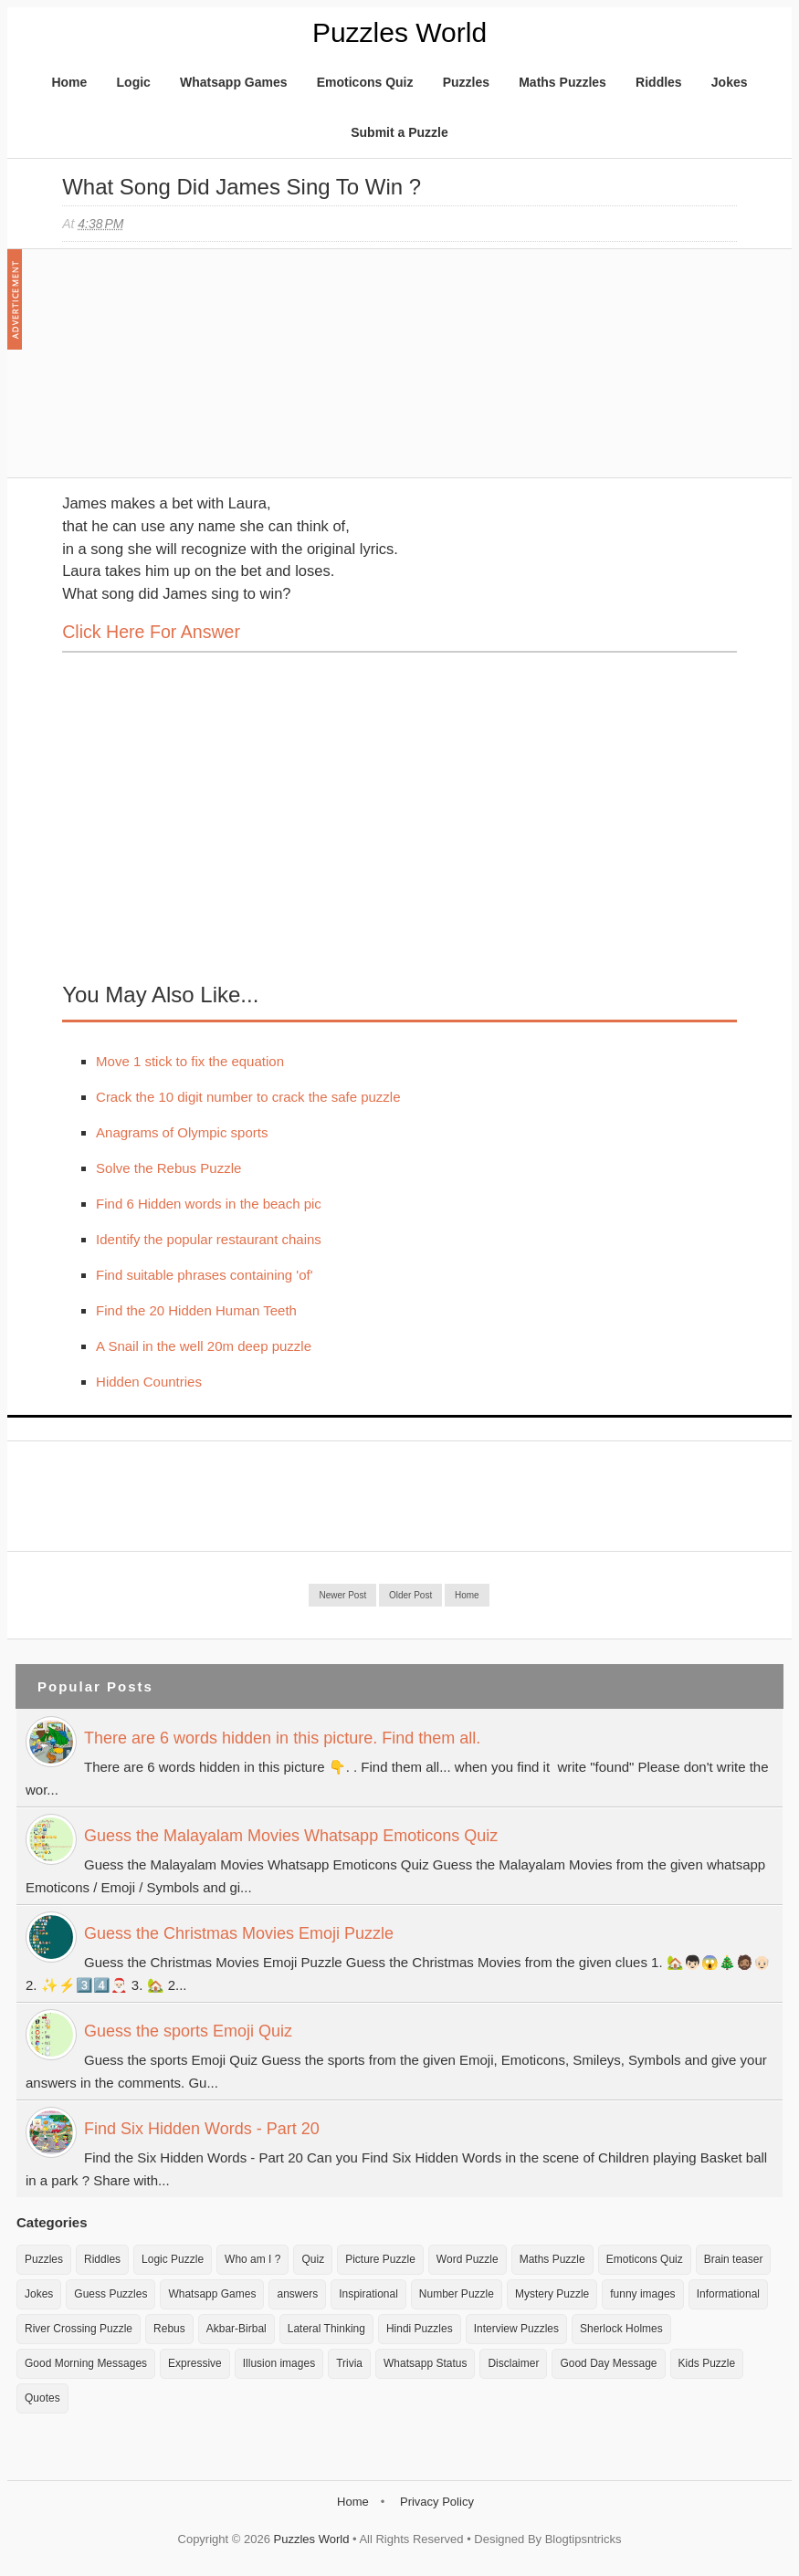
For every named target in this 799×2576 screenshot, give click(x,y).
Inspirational (368, 2294)
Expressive (195, 2363)
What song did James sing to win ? (241, 186)
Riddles (659, 82)
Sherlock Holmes (621, 2328)
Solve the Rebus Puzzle (168, 1168)
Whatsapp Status (425, 2363)
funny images (642, 2294)
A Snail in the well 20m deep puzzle (203, 1346)
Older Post (410, 1595)
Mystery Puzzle (552, 2294)
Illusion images (279, 2363)
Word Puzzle (467, 2259)
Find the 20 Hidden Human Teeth (196, 1310)
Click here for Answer (151, 632)
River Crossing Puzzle (78, 2328)
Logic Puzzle (173, 2259)
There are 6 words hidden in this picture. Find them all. (282, 1738)
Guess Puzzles (110, 2294)
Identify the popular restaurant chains (208, 1239)
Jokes (729, 82)
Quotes (42, 2398)
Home (69, 82)
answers (297, 2294)
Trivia (349, 2363)
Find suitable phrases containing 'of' (204, 1275)
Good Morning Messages (86, 2363)
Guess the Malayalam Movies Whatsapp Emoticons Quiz (291, 1836)
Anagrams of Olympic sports (182, 1132)
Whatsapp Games (233, 82)
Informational (728, 2294)
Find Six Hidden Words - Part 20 (202, 2129)
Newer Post (342, 1595)
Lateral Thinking (326, 2328)
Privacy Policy (437, 2501)
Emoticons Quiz (365, 82)
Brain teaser (733, 2259)
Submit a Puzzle (399, 132)
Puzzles (466, 82)
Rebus (169, 2328)
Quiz (312, 2259)
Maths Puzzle (552, 2259)
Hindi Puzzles (419, 2328)
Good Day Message (608, 2363)
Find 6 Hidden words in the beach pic (208, 1203)
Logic (134, 82)
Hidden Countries (149, 1381)
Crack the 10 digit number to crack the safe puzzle (248, 1097)
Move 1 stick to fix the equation (190, 1061)
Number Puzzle (456, 2294)
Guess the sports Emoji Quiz (188, 2031)
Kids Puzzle (707, 2363)
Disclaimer (513, 2363)
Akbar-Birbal (236, 2328)
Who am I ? (252, 2259)
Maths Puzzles (562, 82)
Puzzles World (399, 32)
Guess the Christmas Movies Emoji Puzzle (239, 1933)
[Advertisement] (199, 372)
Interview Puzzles (516, 2328)
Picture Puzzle (380, 2259)
